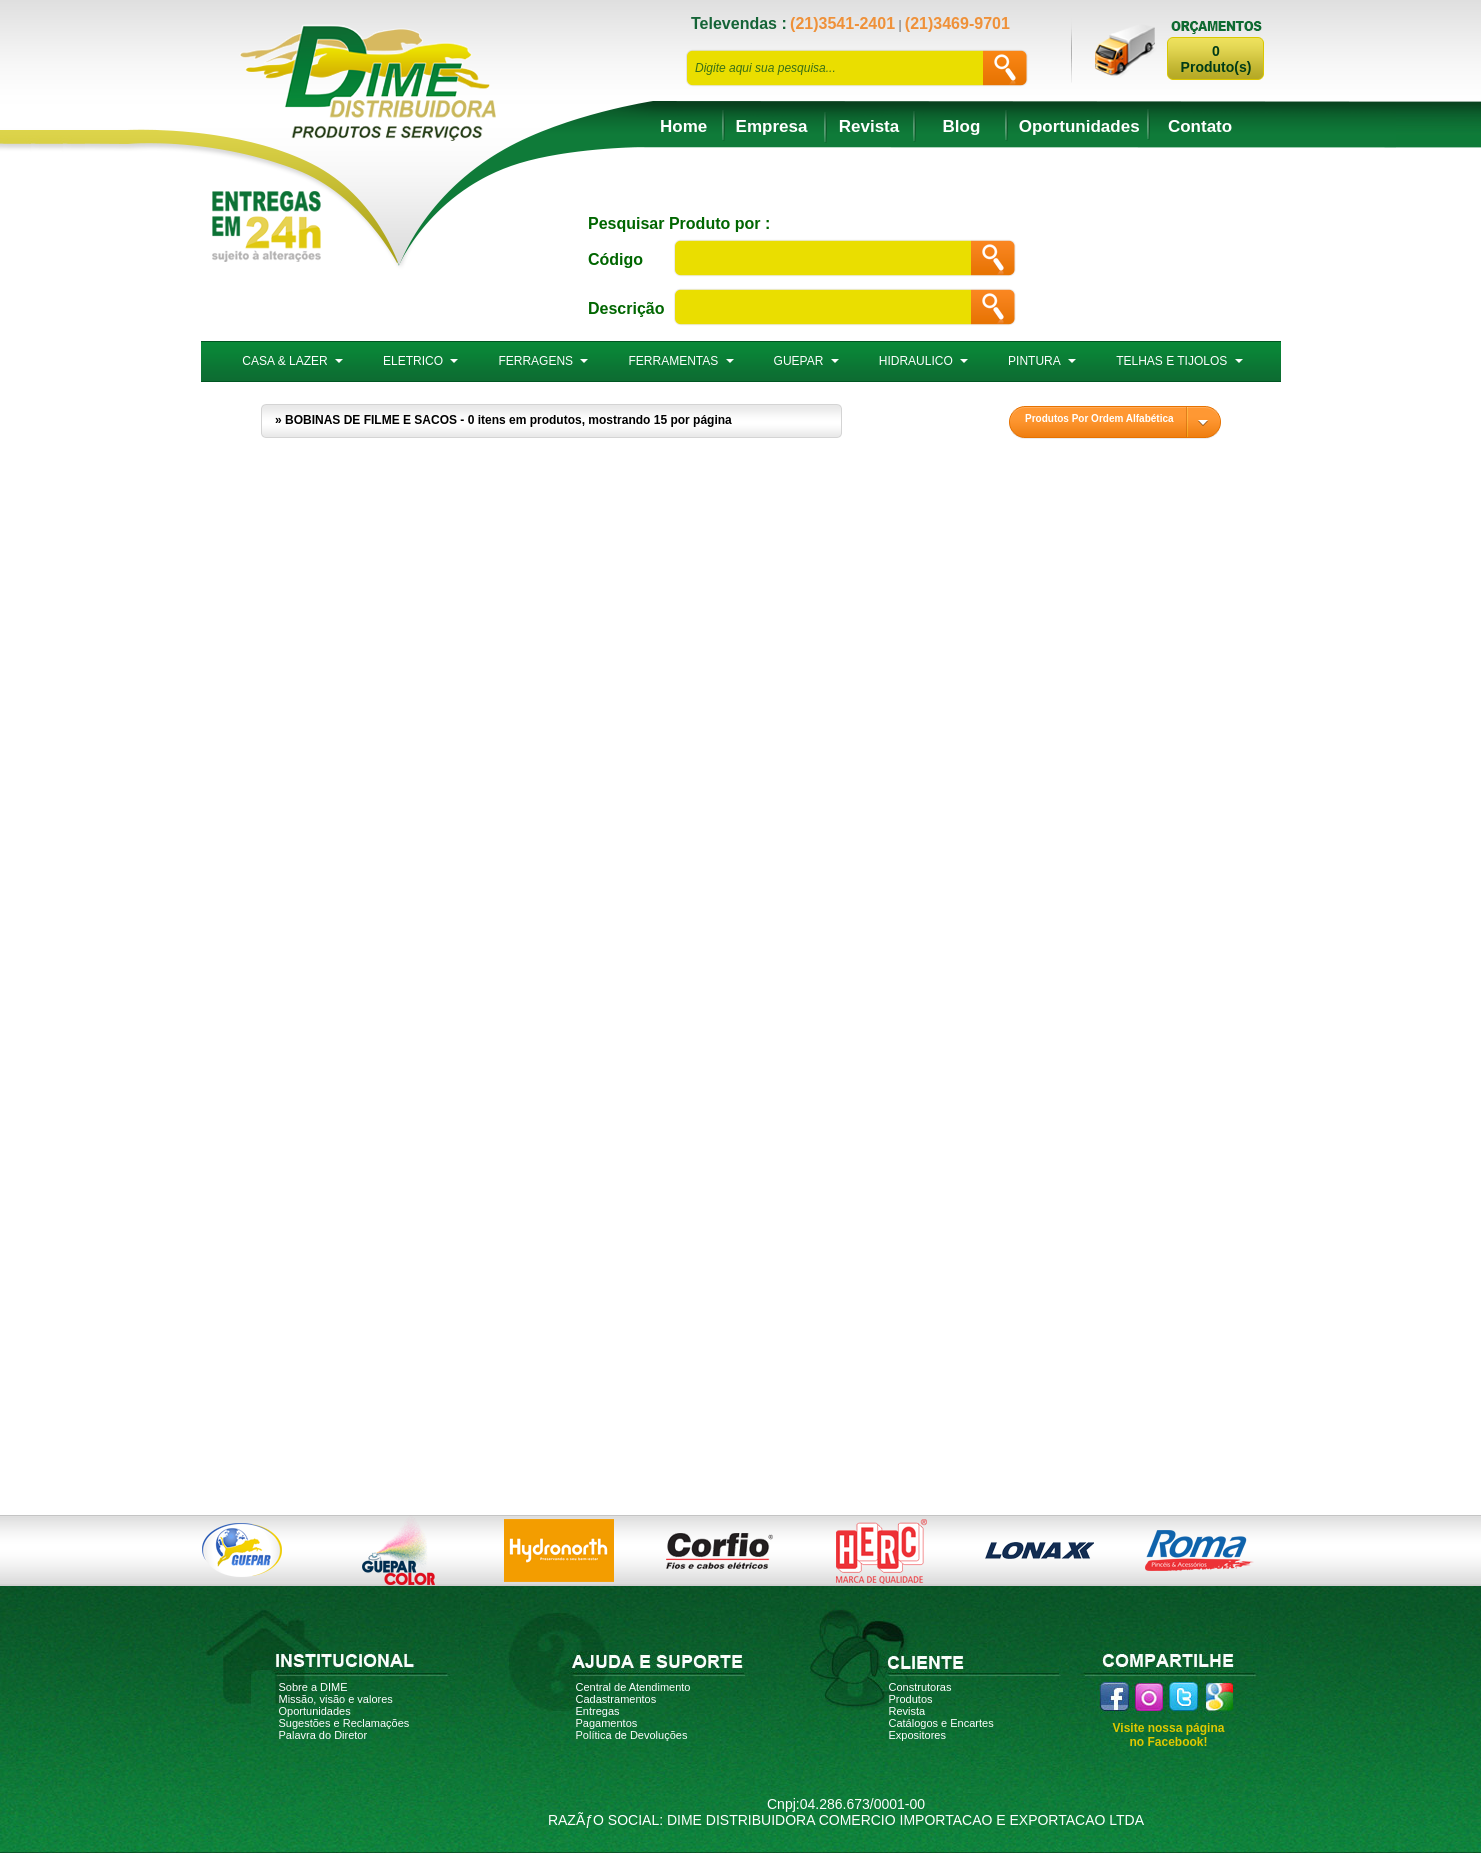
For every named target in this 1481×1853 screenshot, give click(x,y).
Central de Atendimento (633, 1687)
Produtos (911, 1699)
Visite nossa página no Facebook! (1169, 1735)
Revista (869, 126)
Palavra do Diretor (323, 1735)
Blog (962, 126)
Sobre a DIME (313, 1687)
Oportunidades (1079, 126)
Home (683, 126)
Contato (1200, 126)
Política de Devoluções (632, 1735)
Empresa (772, 126)
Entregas (598, 1711)
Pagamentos (607, 1723)
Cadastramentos (616, 1699)
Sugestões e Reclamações (344, 1723)
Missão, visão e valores (336, 1699)
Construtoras (920, 1687)
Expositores (917, 1735)
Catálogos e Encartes (941, 1723)
